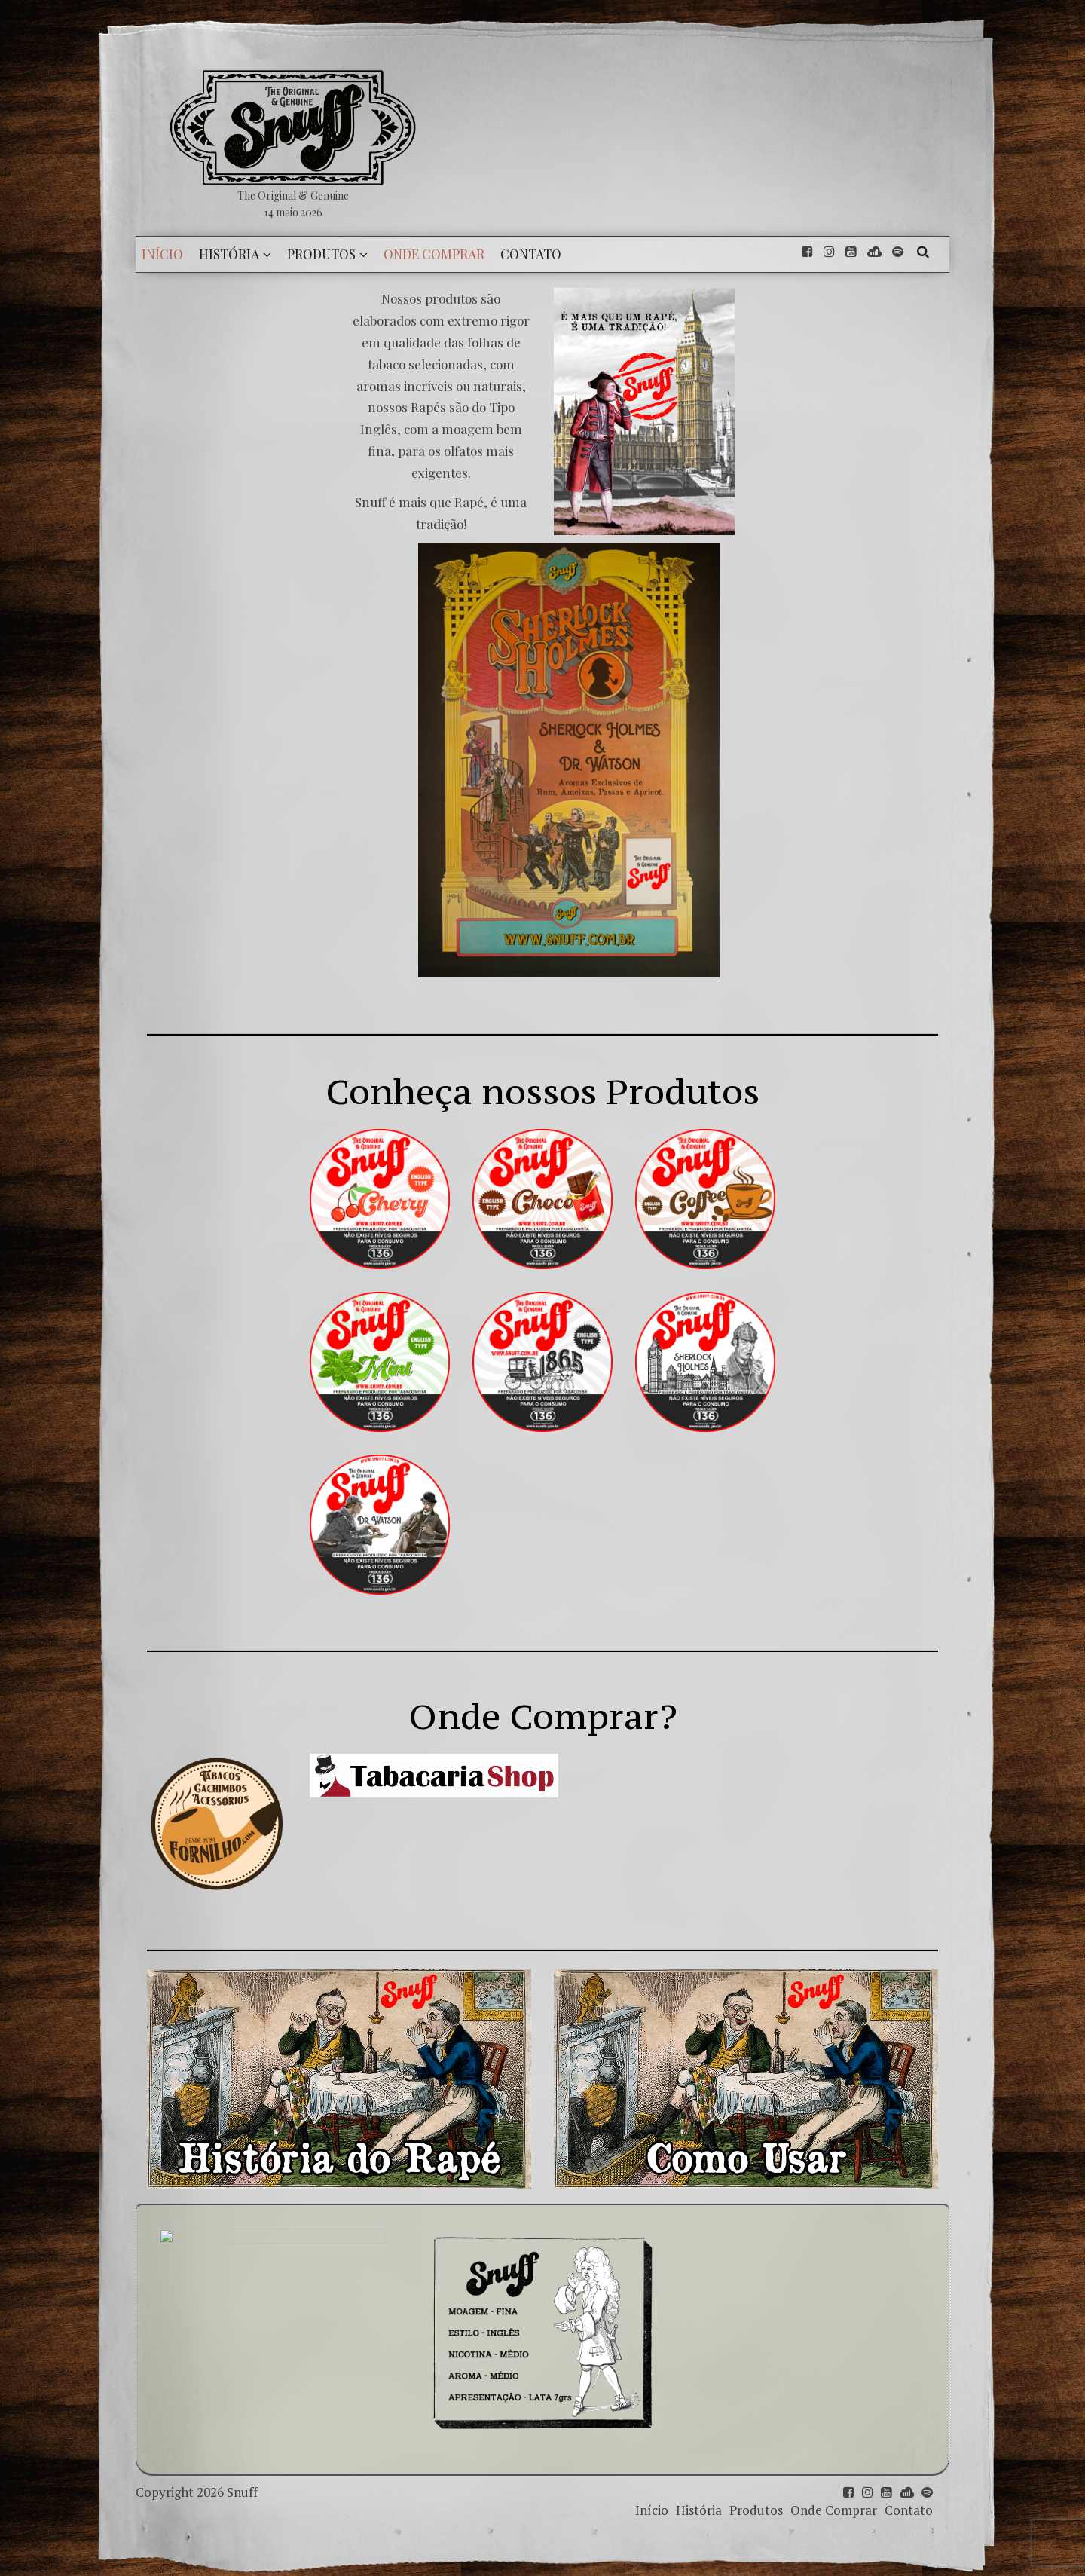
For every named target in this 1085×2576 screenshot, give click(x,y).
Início (651, 2510)
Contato (909, 2510)
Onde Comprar (833, 2510)
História (699, 2510)
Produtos (756, 2510)
